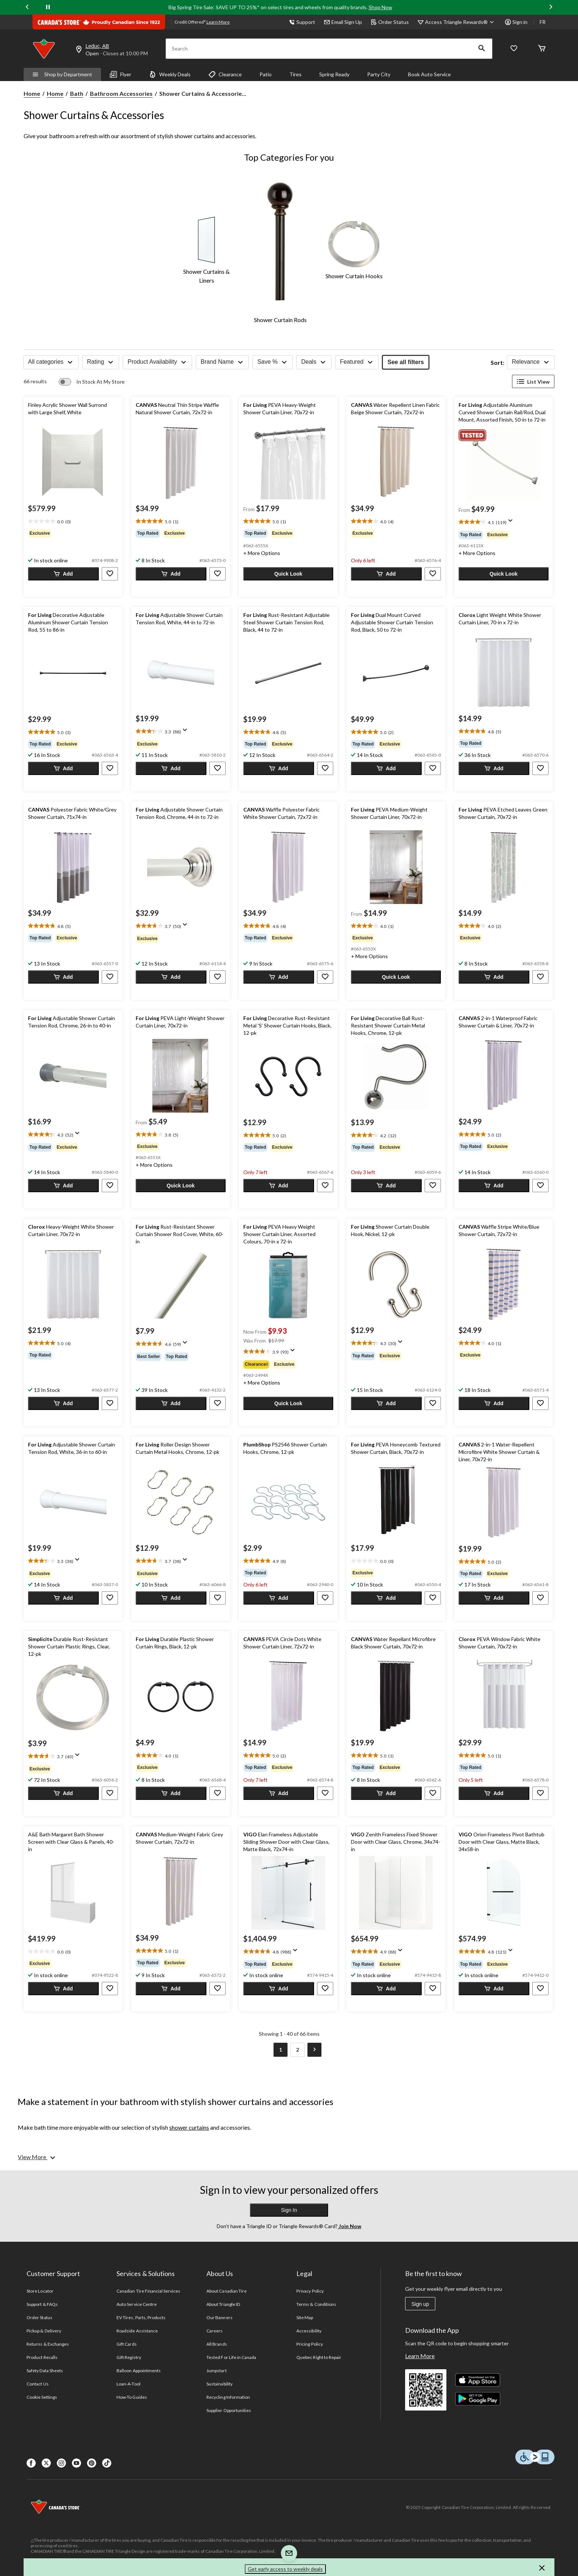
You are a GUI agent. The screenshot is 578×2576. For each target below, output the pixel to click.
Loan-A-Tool (128, 2384)
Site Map (304, 2317)
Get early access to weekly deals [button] (285, 2569)
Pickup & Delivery (44, 2331)
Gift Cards (126, 2344)
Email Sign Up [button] (343, 22)
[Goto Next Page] (314, 2050)
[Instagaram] (61, 2463)
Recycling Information (228, 2397)
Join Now (349, 2226)
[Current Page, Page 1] (281, 2050)
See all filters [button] (405, 362)
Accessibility (308, 2331)
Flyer (120, 74)
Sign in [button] (516, 22)
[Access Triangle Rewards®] (460, 22)
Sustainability (219, 2384)
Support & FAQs (42, 2304)
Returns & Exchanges (48, 2344)
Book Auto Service (429, 74)
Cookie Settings (42, 2397)
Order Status (390, 22)
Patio (266, 74)
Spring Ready (334, 74)
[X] (46, 2463)
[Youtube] (76, 2463)
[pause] (48, 7)
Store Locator (40, 2291)
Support (302, 22)
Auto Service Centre (136, 2304)
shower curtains (189, 2127)
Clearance (225, 74)
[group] (73, 533)
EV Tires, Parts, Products (141, 2317)
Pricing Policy (309, 2344)
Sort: (497, 362)
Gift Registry (128, 2357)
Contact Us (37, 2384)
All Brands (216, 2344)
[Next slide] (550, 7)
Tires (295, 74)
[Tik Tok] (106, 2463)
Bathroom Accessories (121, 93)
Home (32, 93)
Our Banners (219, 2317)
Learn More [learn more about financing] (218, 22)
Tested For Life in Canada (231, 2357)
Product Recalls (42, 2357)
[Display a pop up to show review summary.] (512, 523)
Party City (378, 74)
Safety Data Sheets (45, 2370)
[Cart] (542, 49)
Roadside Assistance (137, 2331)
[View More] (37, 2157)
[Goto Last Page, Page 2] (297, 2050)
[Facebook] (31, 2463)
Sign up (420, 2304)
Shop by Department (62, 74)
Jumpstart (216, 2370)
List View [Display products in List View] (533, 381)
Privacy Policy (310, 2291)
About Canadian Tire (226, 2291)
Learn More (420, 2355)
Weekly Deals (170, 74)
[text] (73, 521)
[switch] (92, 381)
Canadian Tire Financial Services (148, 2291)
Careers (214, 2331)
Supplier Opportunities (228, 2410)
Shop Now (380, 7)
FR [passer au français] (543, 22)
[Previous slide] (27, 7)
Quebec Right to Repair (318, 2357)
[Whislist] (514, 49)
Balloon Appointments (138, 2370)
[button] (481, 48)
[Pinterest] (91, 2463)
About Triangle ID (223, 2304)
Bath (76, 93)
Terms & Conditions (316, 2304)
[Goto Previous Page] (264, 2050)
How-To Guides (131, 2397)
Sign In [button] (289, 2210)
